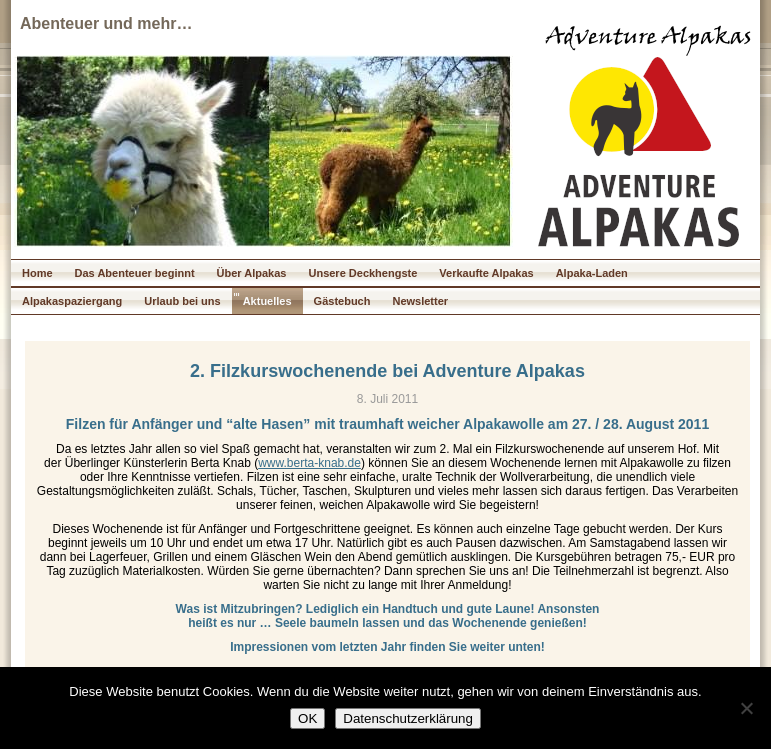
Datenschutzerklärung (408, 718)
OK (307, 718)
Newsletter (420, 301)
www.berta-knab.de (309, 463)
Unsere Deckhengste (362, 273)
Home (37, 273)
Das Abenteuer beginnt (135, 273)
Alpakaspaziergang (72, 301)
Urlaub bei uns (182, 301)
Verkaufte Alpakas (486, 273)
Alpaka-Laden (592, 273)
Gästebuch (342, 301)
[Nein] (746, 708)
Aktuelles (267, 301)
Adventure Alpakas (648, 38)
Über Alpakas (252, 273)
